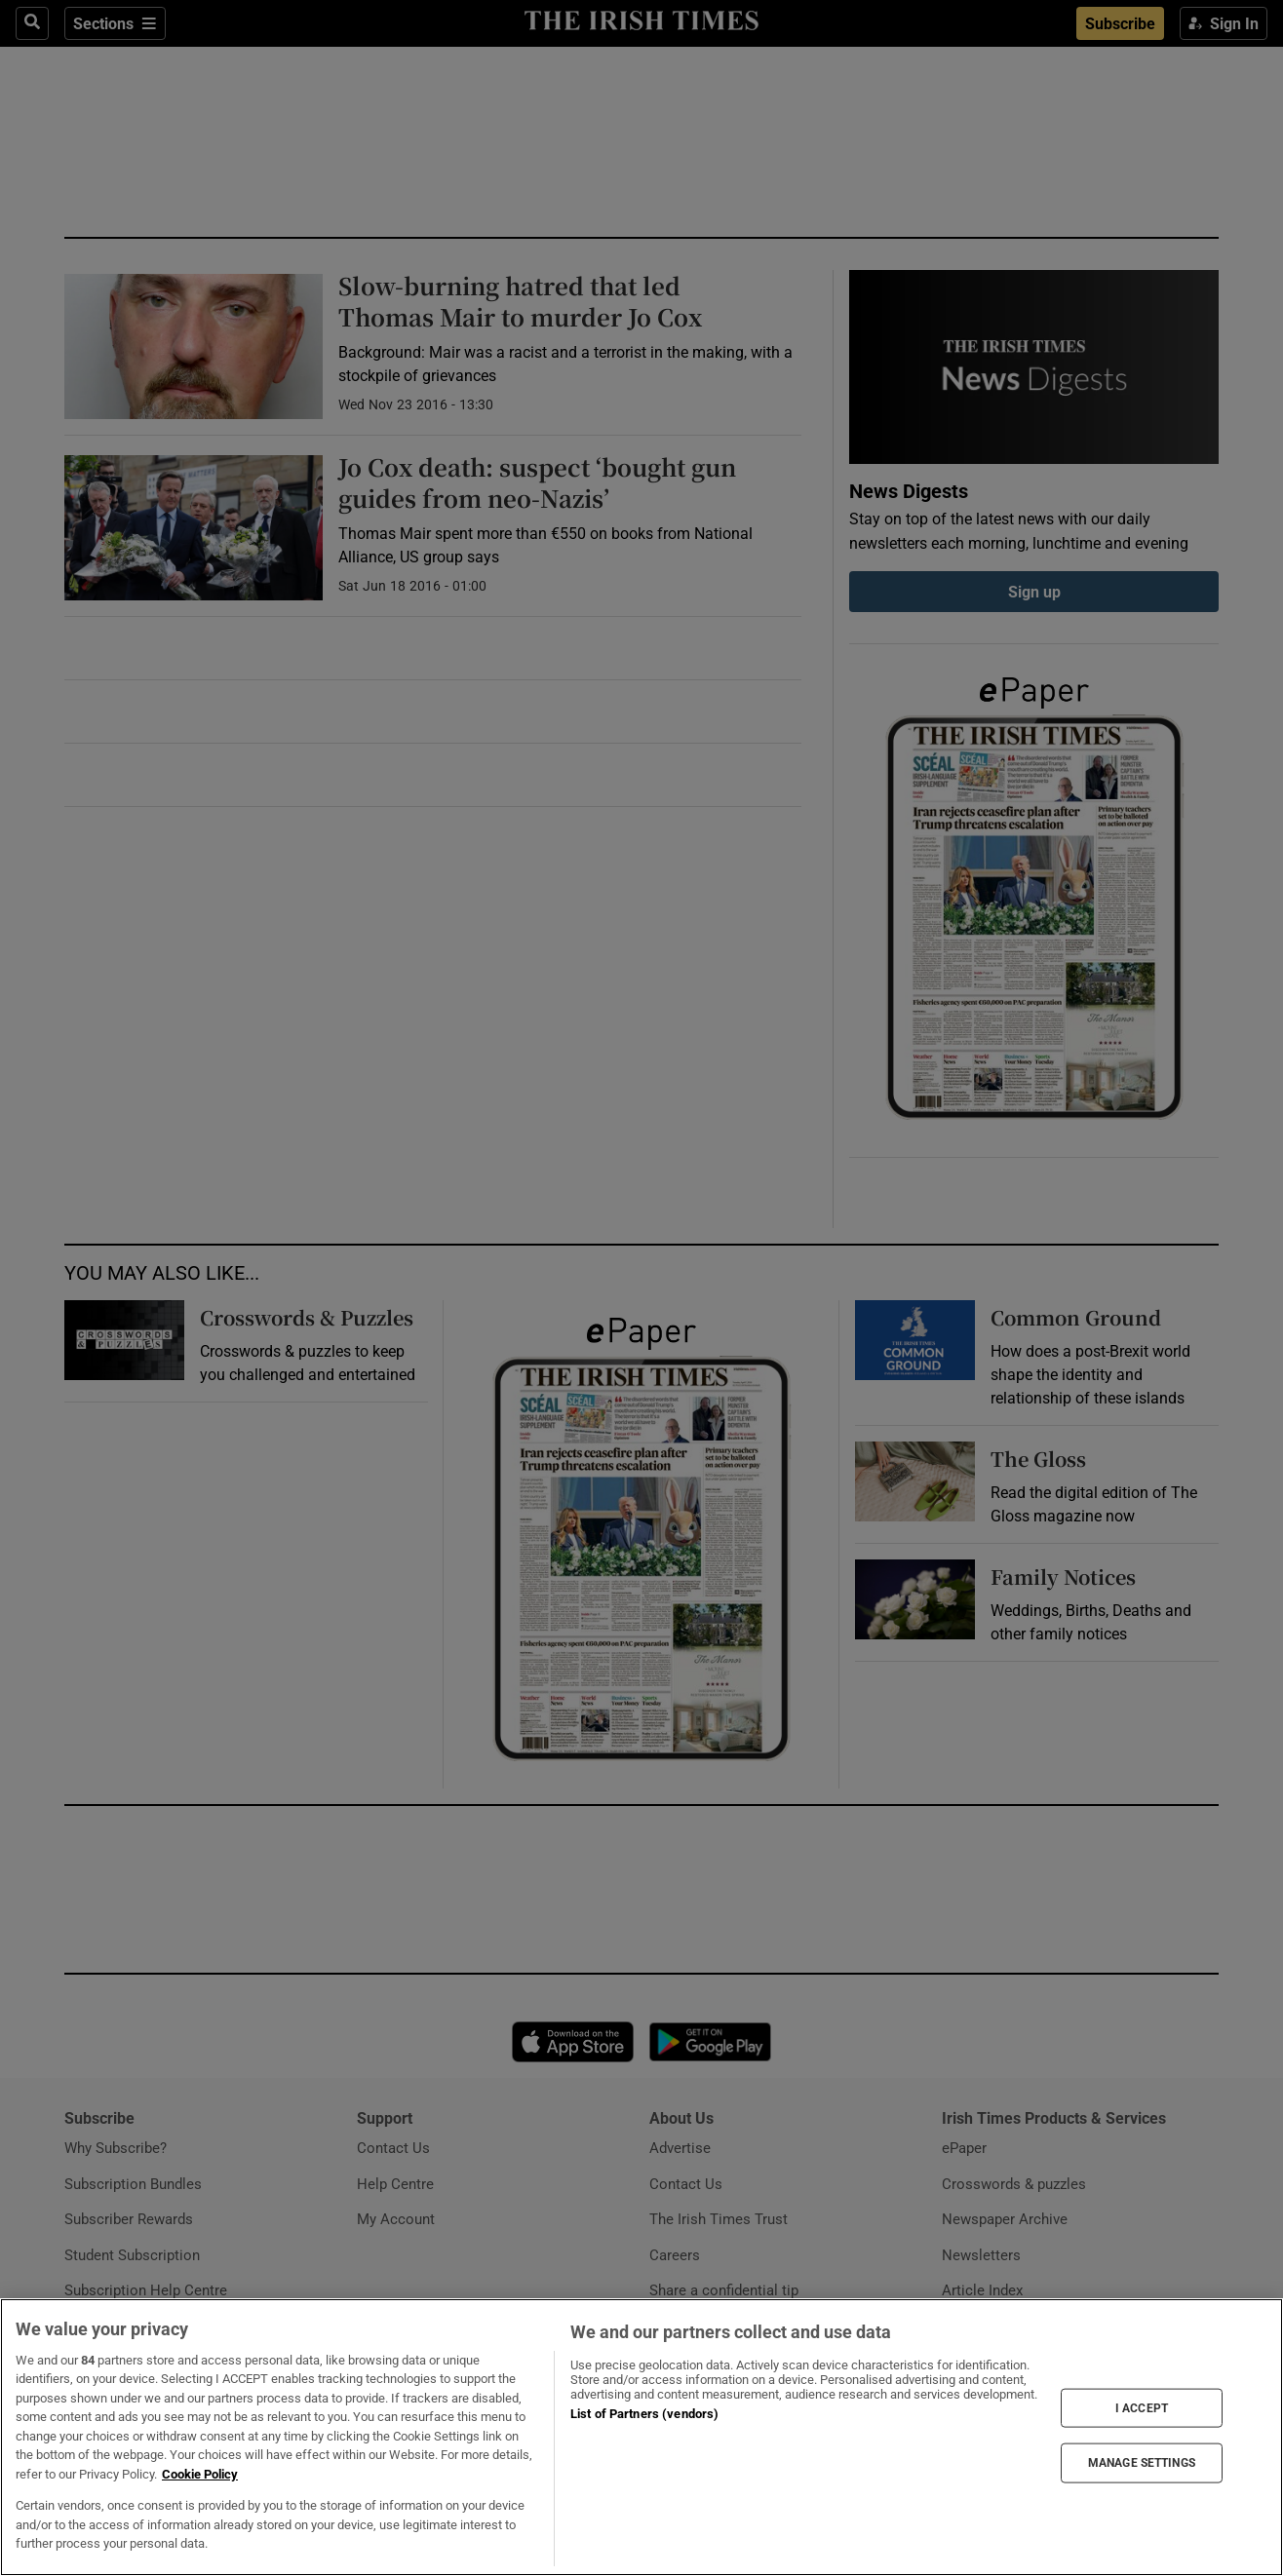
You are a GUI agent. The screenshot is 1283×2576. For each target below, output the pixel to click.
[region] (641, 2437)
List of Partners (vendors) (644, 2413)
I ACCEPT (1141, 2407)
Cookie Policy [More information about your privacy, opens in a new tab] (200, 2474)
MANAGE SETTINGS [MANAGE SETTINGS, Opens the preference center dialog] (1141, 2463)
